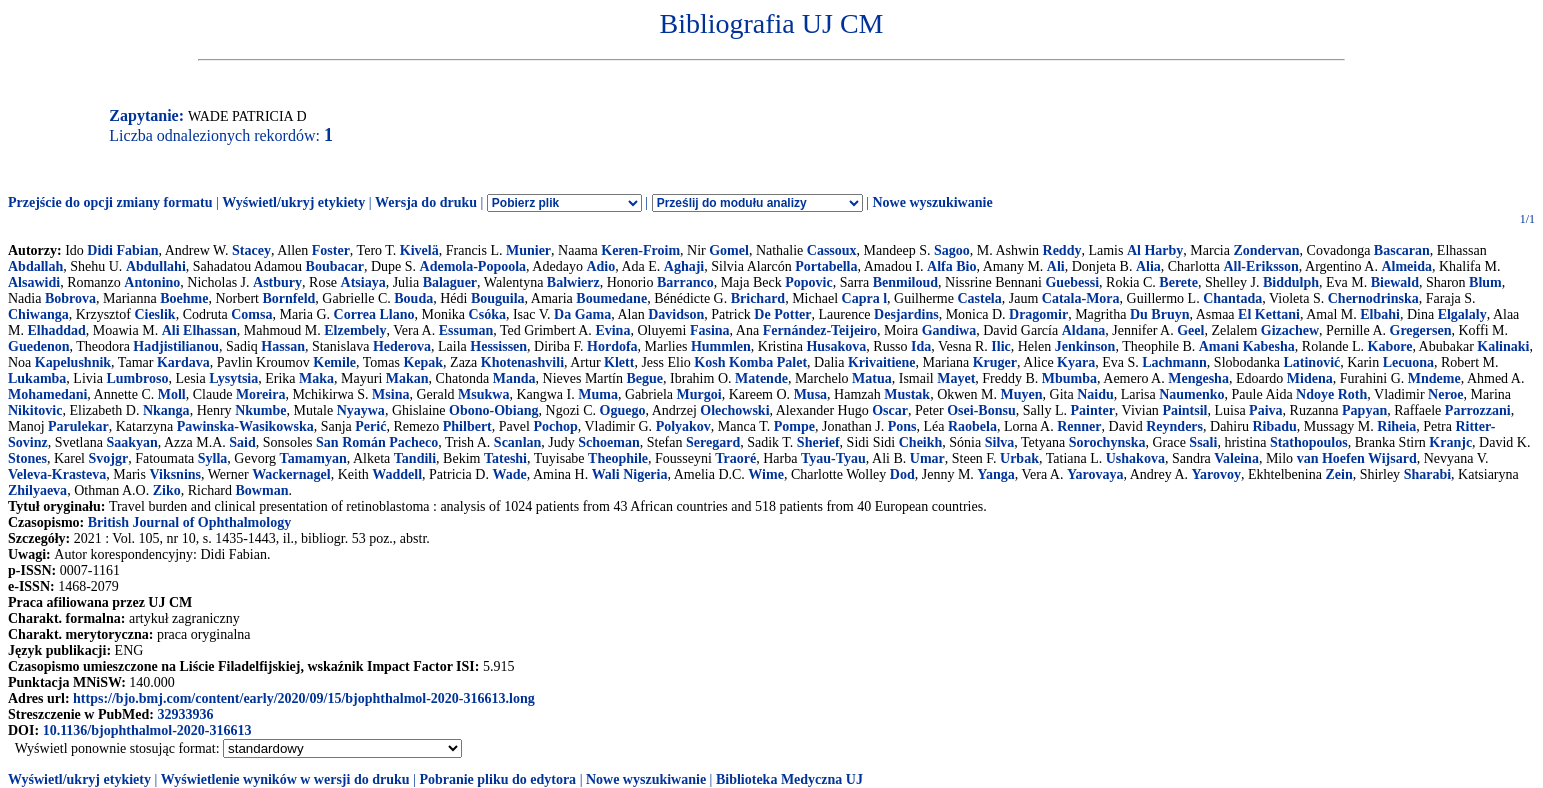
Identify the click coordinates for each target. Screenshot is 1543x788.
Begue (645, 378)
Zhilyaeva (37, 490)
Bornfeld (288, 298)
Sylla (213, 458)
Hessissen (498, 346)
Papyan (1364, 410)
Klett (619, 362)
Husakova (836, 346)
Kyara (1076, 362)
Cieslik (154, 314)
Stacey (251, 250)
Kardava (183, 362)
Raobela (972, 426)
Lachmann (1174, 362)
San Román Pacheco (377, 442)
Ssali (1203, 442)
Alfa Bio (951, 266)
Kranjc (1450, 442)
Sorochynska (1107, 442)
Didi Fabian (122, 250)
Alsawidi (34, 282)
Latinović (1311, 362)
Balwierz (573, 282)
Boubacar (335, 266)
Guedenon (38, 346)
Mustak (907, 394)
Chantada (1232, 298)
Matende (761, 378)
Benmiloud (905, 282)
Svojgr (109, 458)
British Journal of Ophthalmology (189, 522)
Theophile (618, 458)
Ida (921, 346)
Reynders (1174, 426)
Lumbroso (137, 378)
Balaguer (450, 282)
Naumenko (1191, 394)
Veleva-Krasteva (57, 474)
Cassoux (832, 250)
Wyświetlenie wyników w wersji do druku (285, 779)
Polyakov (683, 426)
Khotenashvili (522, 362)
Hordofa (612, 346)
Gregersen (1421, 330)
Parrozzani (1478, 410)
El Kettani (1269, 314)
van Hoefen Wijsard (1357, 458)
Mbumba (1069, 378)
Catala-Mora (1081, 298)
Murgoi (699, 394)
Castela (979, 298)
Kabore (1390, 346)
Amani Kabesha (1247, 346)
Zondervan (1266, 250)
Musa (810, 394)
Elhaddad (56, 330)
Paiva (1265, 410)
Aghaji (684, 266)
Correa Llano (374, 314)
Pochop (555, 426)
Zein (1338, 474)
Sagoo (952, 250)
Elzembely (355, 330)
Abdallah (35, 266)
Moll (172, 394)
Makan (407, 378)
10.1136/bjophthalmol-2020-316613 (147, 730)
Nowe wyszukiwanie (932, 202)
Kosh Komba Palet (750, 362)
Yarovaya (1095, 474)
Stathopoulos (1309, 442)
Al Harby (1155, 250)
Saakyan (131, 442)
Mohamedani (47, 394)
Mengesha (1198, 378)
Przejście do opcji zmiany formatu (110, 202)
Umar (927, 458)
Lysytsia (233, 378)
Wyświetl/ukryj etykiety (293, 202)
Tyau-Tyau (833, 458)
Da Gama (582, 314)
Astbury (277, 282)
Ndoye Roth (1331, 394)
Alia (1148, 266)
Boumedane (611, 298)
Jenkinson (1085, 346)
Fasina (710, 330)
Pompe (794, 426)
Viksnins (175, 474)
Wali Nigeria (630, 474)
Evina (612, 330)
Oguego (623, 410)
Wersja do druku (426, 202)
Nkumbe (260, 410)
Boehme (184, 298)
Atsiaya (363, 282)
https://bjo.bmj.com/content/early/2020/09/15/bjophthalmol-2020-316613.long (304, 698)
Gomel (729, 250)
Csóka (487, 314)
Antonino (152, 282)
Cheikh (921, 442)
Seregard (713, 442)
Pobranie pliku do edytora (497, 779)
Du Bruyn (1160, 314)
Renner (1079, 426)
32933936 (185, 714)
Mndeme (1434, 378)
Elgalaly (1462, 314)
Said (242, 442)
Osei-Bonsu (981, 410)
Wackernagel (291, 474)
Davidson (676, 314)
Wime (766, 474)
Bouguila (498, 298)
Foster (331, 250)
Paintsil (1184, 410)
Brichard (758, 298)
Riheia (1396, 426)
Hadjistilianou (176, 346)
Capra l (865, 298)
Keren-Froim (640, 250)
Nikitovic (35, 410)
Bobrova (70, 298)
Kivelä (419, 250)
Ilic (1000, 346)
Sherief (818, 442)
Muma (598, 394)
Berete (1178, 282)
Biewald (1395, 282)
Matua (872, 378)
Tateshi (505, 458)
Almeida (1406, 266)
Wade (509, 474)
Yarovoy (1217, 474)
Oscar (890, 410)
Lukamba (37, 378)
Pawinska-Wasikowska (245, 426)
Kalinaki (1503, 346)
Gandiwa (949, 330)
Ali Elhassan (199, 330)
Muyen (1022, 394)
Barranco (685, 282)
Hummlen (721, 346)
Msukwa (483, 394)
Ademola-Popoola (473, 266)
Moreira (261, 394)
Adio (600, 266)
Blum (1485, 282)
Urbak (1019, 458)
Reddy (1062, 250)
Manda (514, 378)
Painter (1093, 410)
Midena (1310, 378)
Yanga (995, 474)
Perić (370, 426)
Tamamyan (313, 458)
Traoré (735, 458)
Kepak (423, 362)
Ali (1056, 266)
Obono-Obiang (493, 410)
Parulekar (78, 426)
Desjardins (906, 314)
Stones (27, 458)
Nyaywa (361, 410)
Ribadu (1274, 426)
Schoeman (608, 442)
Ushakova (1135, 458)
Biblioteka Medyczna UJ (789, 779)
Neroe (1446, 394)
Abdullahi (156, 266)
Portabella (826, 266)
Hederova (402, 346)
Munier (528, 250)
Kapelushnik (73, 362)
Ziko (167, 490)
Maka (316, 378)
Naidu (1095, 394)
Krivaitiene (882, 362)
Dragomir (1038, 314)
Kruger (995, 362)
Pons (902, 426)
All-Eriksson (1260, 266)
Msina (390, 394)
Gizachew (1290, 330)
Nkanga (166, 410)
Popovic (808, 282)
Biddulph (1291, 282)
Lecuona (1408, 362)
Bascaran (1402, 250)
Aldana (1084, 330)
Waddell (397, 474)
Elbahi (1380, 314)
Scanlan (517, 442)
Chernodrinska (1373, 298)
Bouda (413, 298)
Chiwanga (38, 314)
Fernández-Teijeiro (820, 330)
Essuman (466, 330)
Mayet (956, 378)
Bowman (262, 490)
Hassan (283, 346)
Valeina (1236, 458)
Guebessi (1072, 282)
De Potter (782, 314)
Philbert (467, 426)
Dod (902, 474)
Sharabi (1427, 474)
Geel (1190, 330)
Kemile (334, 362)
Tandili (415, 458)
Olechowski (734, 410)
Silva (1000, 442)
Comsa (251, 314)
